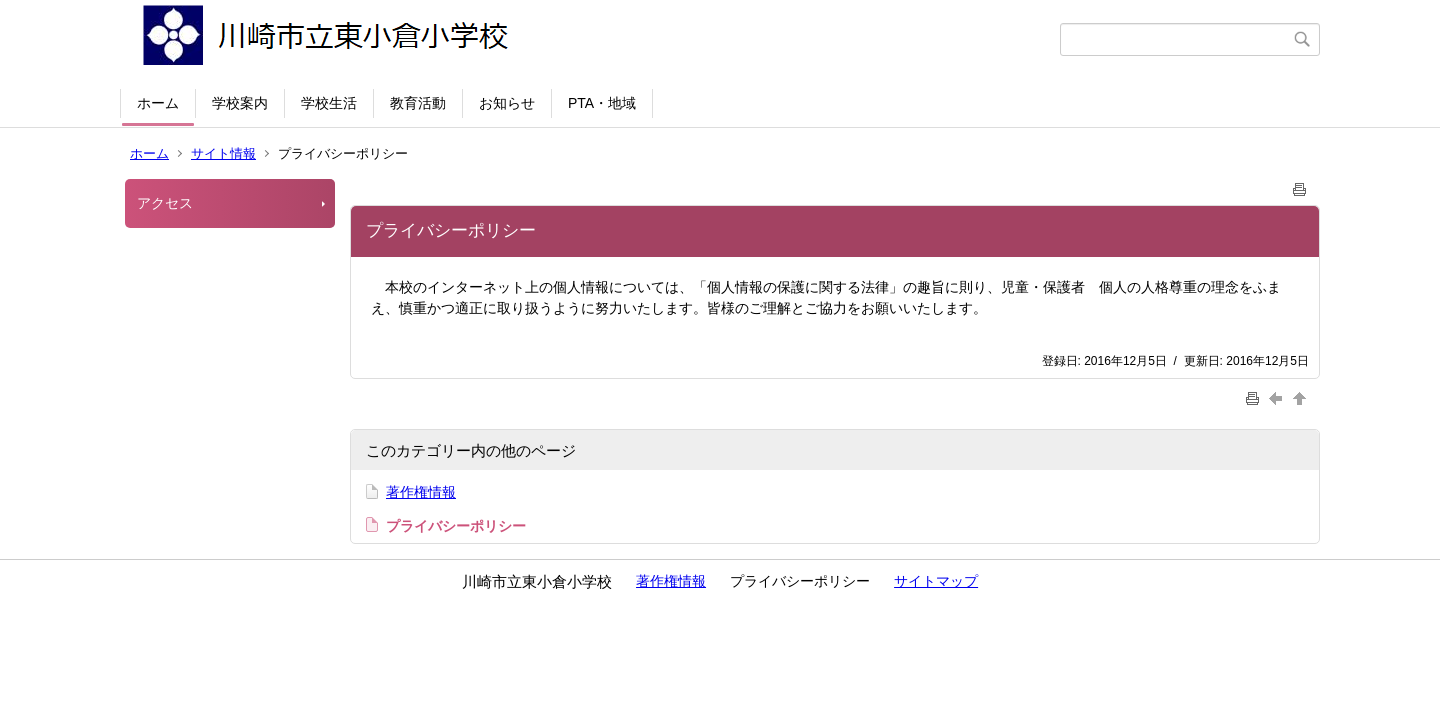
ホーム (158, 103)
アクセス (165, 203)
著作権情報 (421, 492)
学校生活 (329, 103)
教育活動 (418, 103)
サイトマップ (936, 581)
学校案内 (240, 103)
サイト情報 (223, 153)
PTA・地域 (602, 103)
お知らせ (507, 103)
